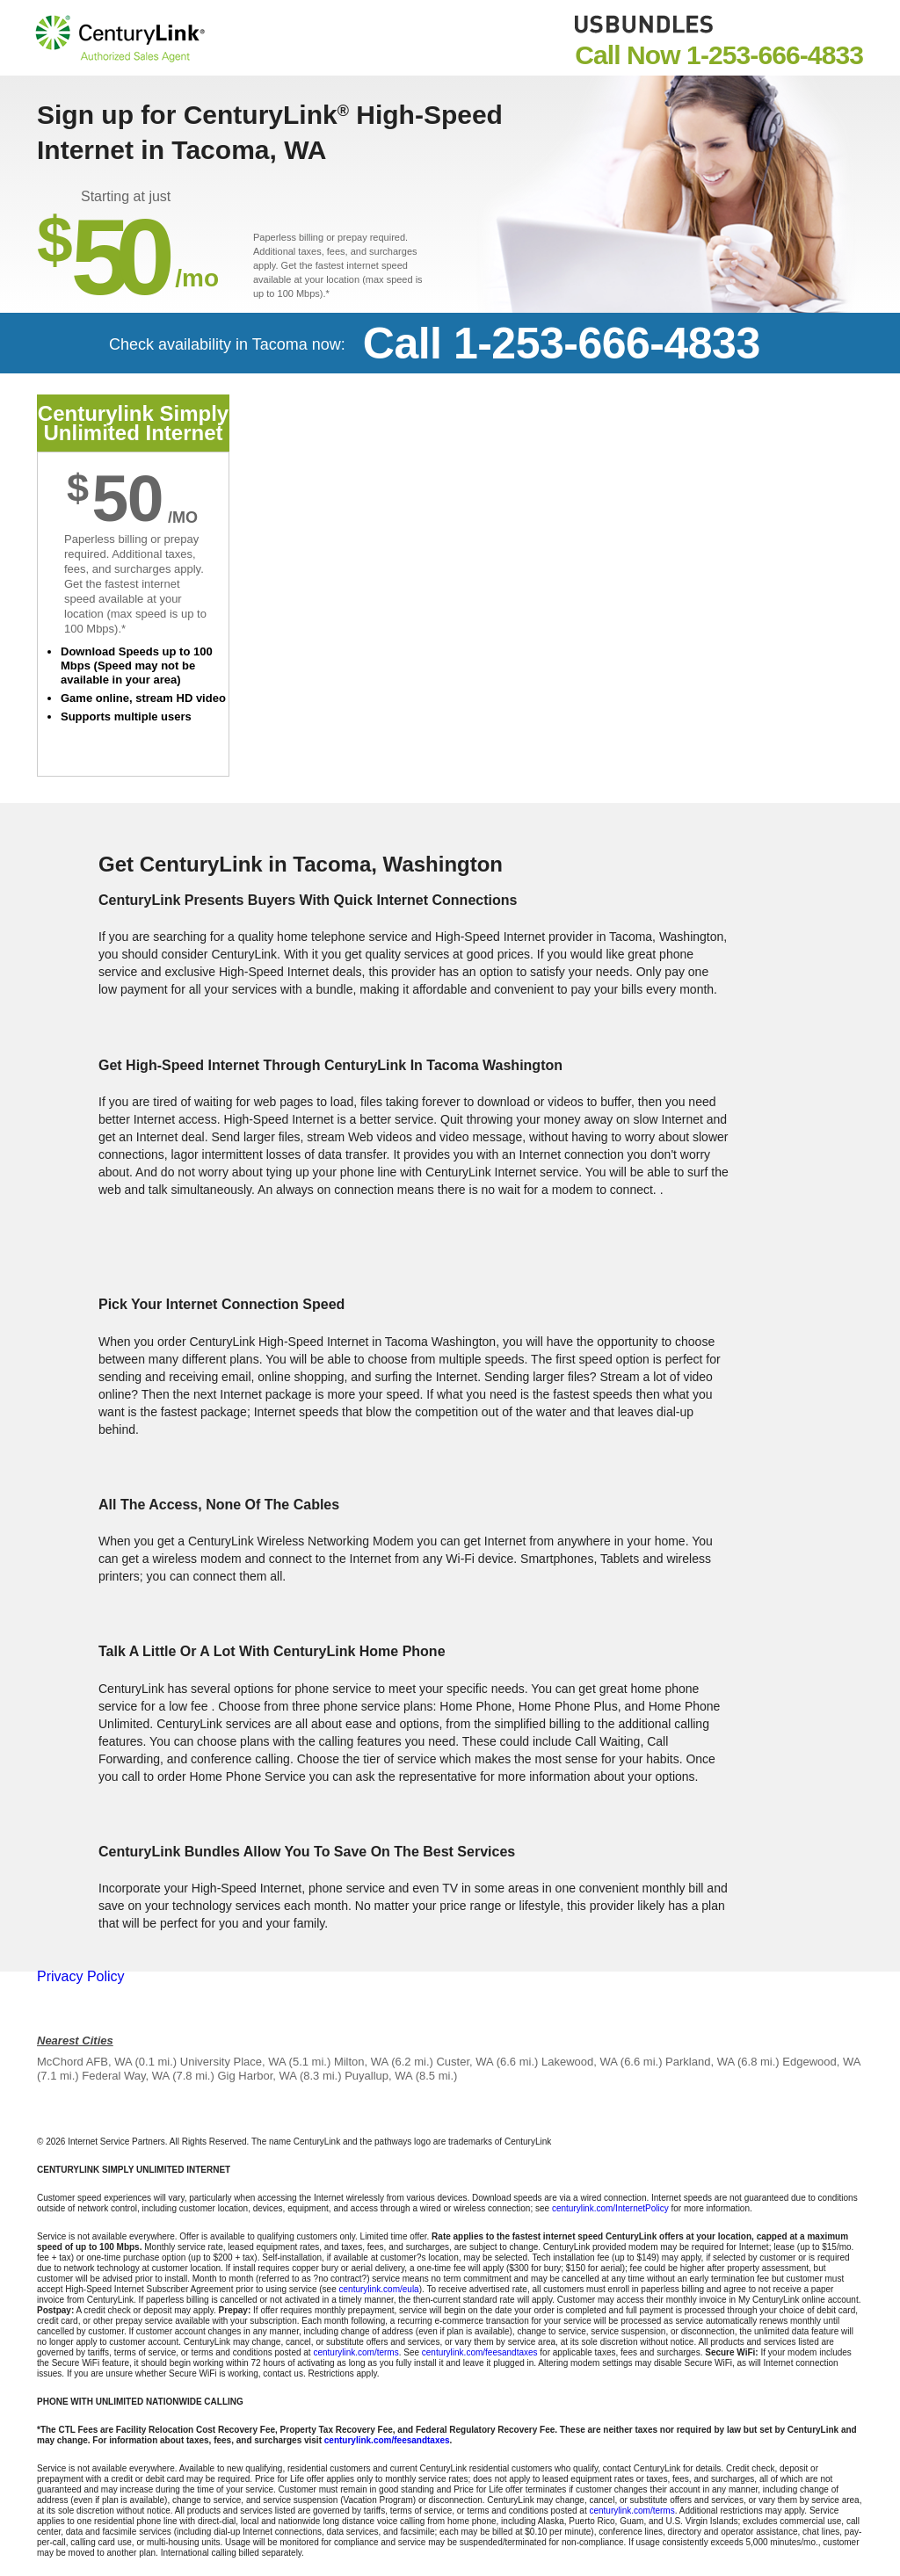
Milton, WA (361, 2061)
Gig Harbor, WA (256, 2075)
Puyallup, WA (378, 2075)
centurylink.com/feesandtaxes (480, 2352)
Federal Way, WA (125, 2075)
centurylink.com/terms (355, 2352)
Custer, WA (464, 2061)
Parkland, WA (699, 2061)
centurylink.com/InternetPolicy (610, 2208)
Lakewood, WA (579, 2061)
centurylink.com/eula (379, 2289)
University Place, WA (233, 2061)
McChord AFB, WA (84, 2061)
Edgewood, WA (821, 2061)
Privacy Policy (81, 1976)
